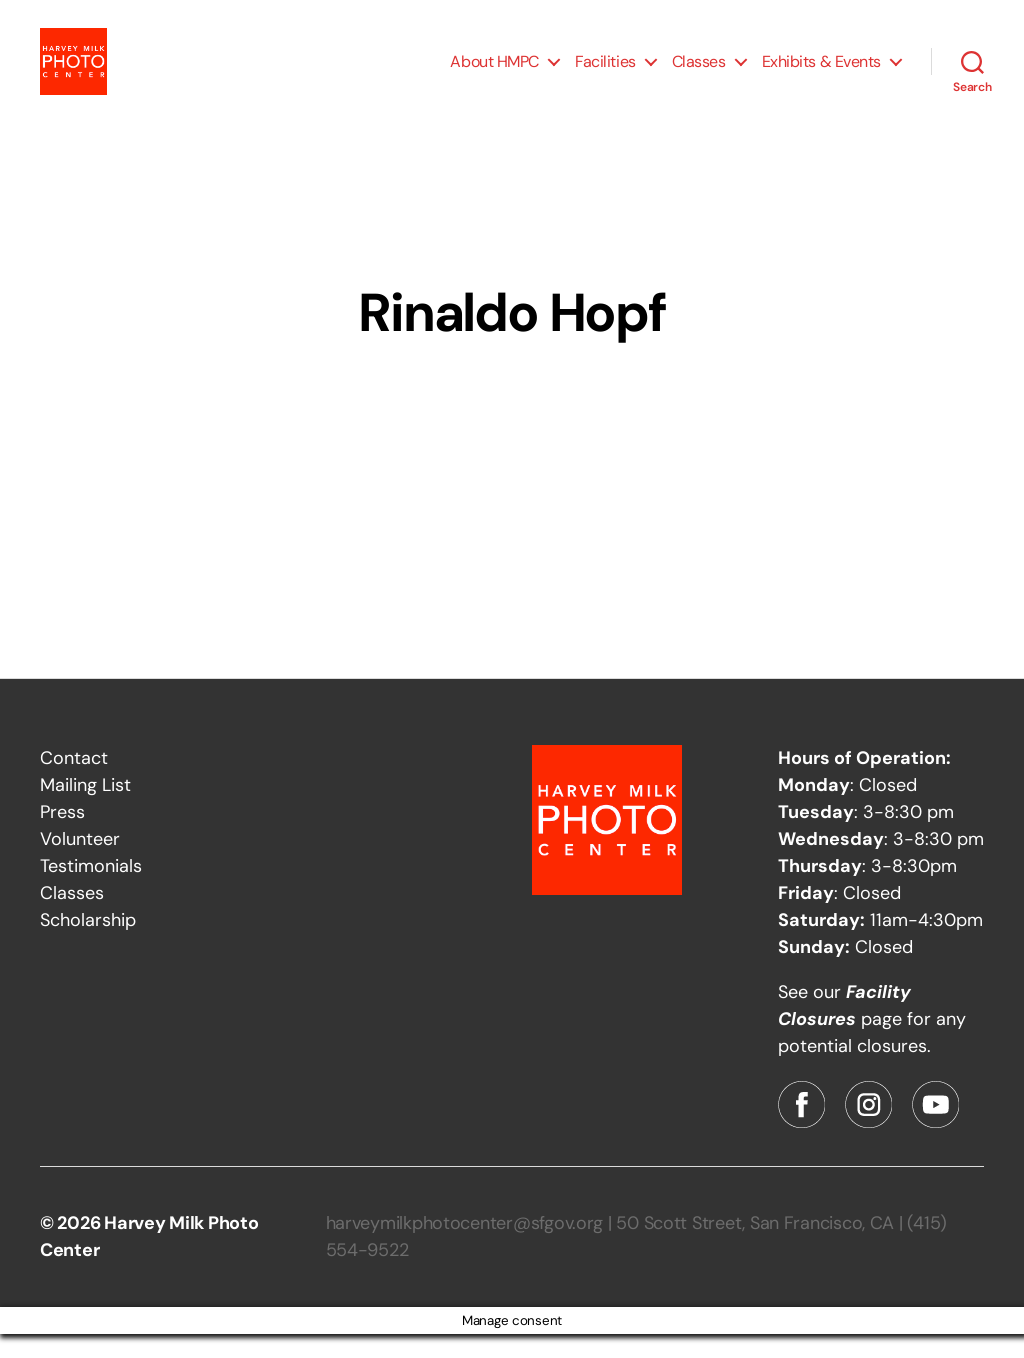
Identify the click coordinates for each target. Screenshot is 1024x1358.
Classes (699, 72)
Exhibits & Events (821, 72)
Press (62, 836)
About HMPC (494, 72)
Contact (74, 782)
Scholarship (88, 944)
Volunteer (80, 863)
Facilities (605, 72)
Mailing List (85, 809)
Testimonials (91, 890)
